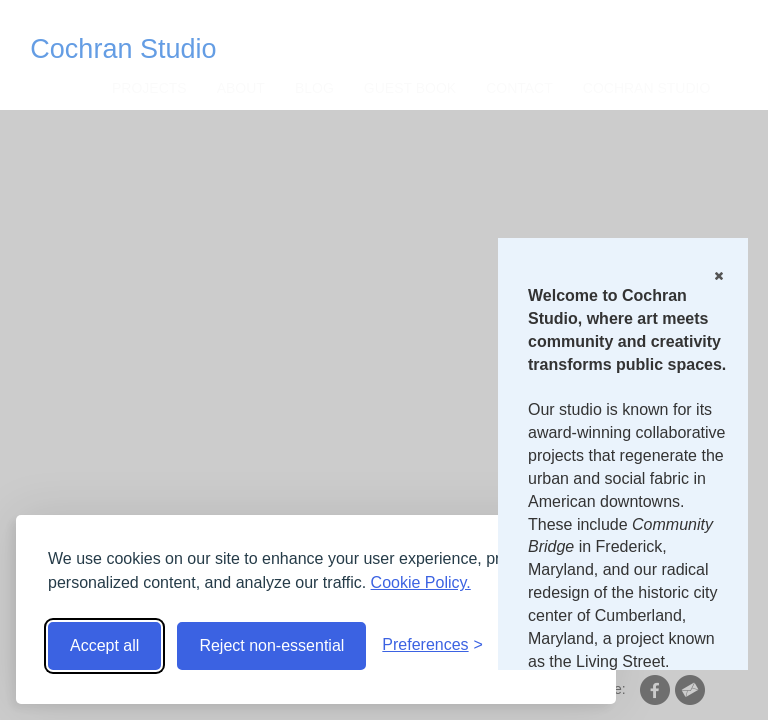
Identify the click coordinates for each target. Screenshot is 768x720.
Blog (314, 88)
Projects (149, 88)
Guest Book (410, 88)
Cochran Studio (123, 49)
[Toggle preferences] (432, 645)
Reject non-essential (271, 645)
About (241, 88)
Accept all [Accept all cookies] (104, 645)
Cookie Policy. (421, 582)
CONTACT (519, 88)
